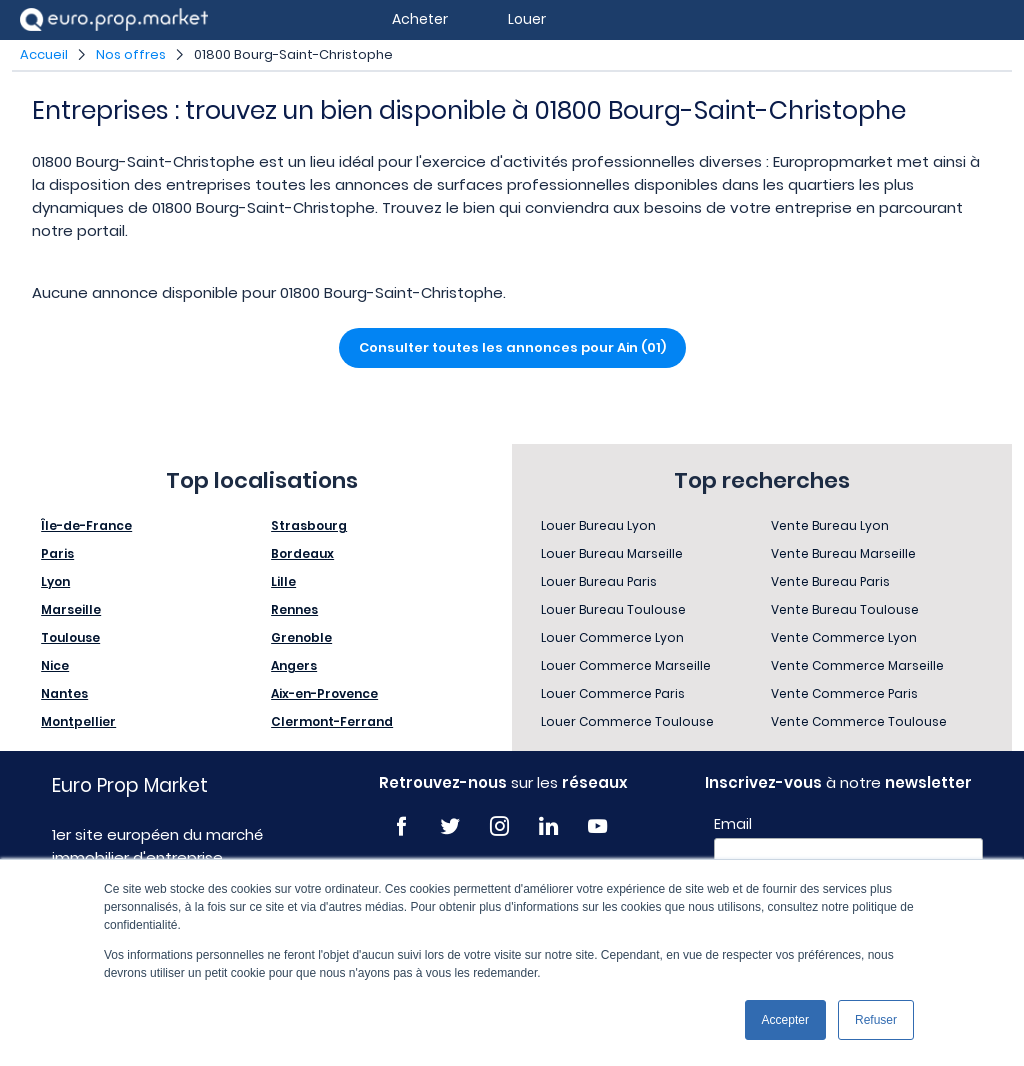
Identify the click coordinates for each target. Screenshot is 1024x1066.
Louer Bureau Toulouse (613, 609)
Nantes (64, 693)
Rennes (294, 609)
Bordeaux (302, 553)
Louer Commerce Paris (613, 693)
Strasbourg (309, 525)
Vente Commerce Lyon (844, 637)
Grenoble (301, 637)
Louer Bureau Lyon (598, 525)
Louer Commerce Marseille (626, 665)
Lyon (55, 581)
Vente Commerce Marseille (857, 665)
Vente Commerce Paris (844, 693)
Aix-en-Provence (324, 693)
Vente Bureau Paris (830, 581)
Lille (283, 581)
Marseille (71, 609)
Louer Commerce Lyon (612, 637)
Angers (294, 665)
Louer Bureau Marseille (612, 553)
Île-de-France (86, 525)
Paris (57, 553)
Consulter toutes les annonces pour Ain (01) (512, 347)
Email (733, 824)
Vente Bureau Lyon (830, 525)
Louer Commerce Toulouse (627, 721)
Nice (55, 665)
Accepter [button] (785, 1020)
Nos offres (131, 54)
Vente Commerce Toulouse (859, 721)
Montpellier (78, 721)
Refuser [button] (876, 1020)
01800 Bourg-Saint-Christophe (293, 54)
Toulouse (70, 637)
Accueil (44, 54)
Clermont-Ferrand (332, 721)
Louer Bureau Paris (599, 581)
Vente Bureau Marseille (843, 553)
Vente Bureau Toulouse (845, 609)
